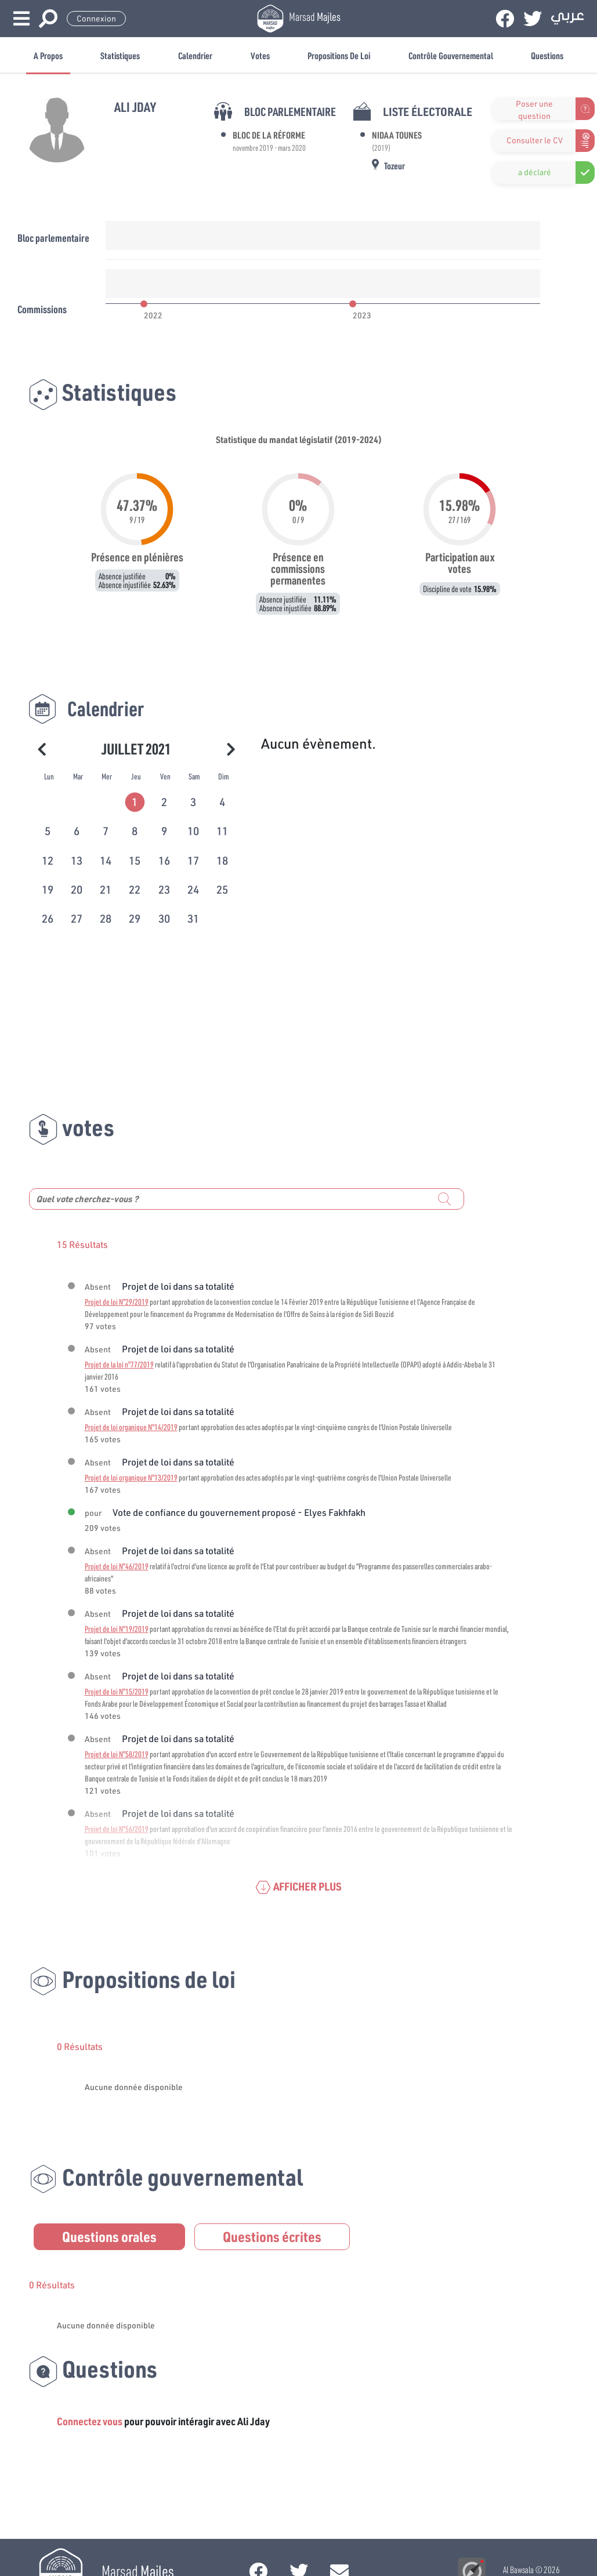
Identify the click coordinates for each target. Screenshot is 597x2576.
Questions (547, 55)
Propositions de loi (338, 55)
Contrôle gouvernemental (450, 55)
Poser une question (534, 109)
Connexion (96, 18)
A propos (48, 55)
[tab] (135, 800)
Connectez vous (89, 2421)
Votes (260, 55)
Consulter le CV (534, 140)
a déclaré (534, 172)
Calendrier (195, 55)
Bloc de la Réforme (269, 135)
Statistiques (120, 55)
